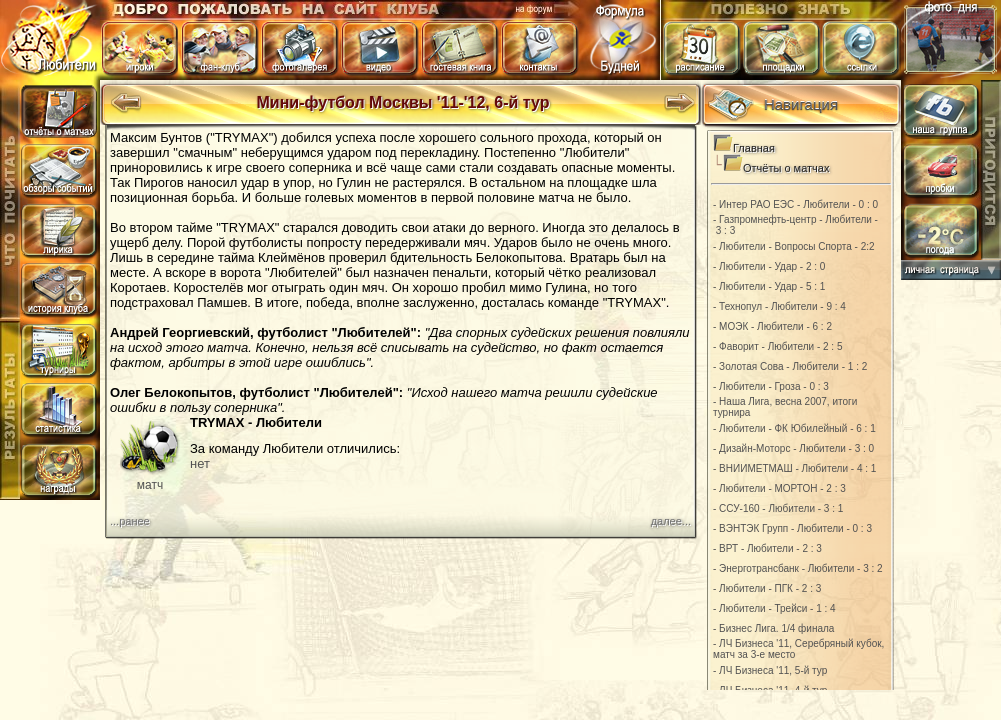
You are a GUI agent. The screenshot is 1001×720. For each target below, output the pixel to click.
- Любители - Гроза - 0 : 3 (771, 386)
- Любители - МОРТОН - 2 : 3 (779, 488)
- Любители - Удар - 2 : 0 (769, 266)
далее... (671, 521)
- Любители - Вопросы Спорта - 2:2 (794, 246)
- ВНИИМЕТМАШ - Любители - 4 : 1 (794, 468)
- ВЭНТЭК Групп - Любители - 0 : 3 (792, 528)
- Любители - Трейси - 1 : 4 (774, 608)
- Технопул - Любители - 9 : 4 (779, 306)
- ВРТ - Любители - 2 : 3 (767, 548)
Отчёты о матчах (786, 168)
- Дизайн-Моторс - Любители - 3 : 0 (793, 448)
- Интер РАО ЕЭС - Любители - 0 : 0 (795, 204)
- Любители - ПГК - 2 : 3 (767, 588)
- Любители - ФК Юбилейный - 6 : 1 (794, 428)
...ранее (130, 521)
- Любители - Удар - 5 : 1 (769, 286)
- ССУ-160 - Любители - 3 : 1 (778, 508)
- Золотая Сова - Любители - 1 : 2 (790, 366)
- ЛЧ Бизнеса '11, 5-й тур (770, 670)
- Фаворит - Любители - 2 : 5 (778, 346)
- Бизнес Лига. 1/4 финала (773, 628)
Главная (754, 148)
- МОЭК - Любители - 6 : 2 (772, 326)
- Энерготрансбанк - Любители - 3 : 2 (798, 568)
